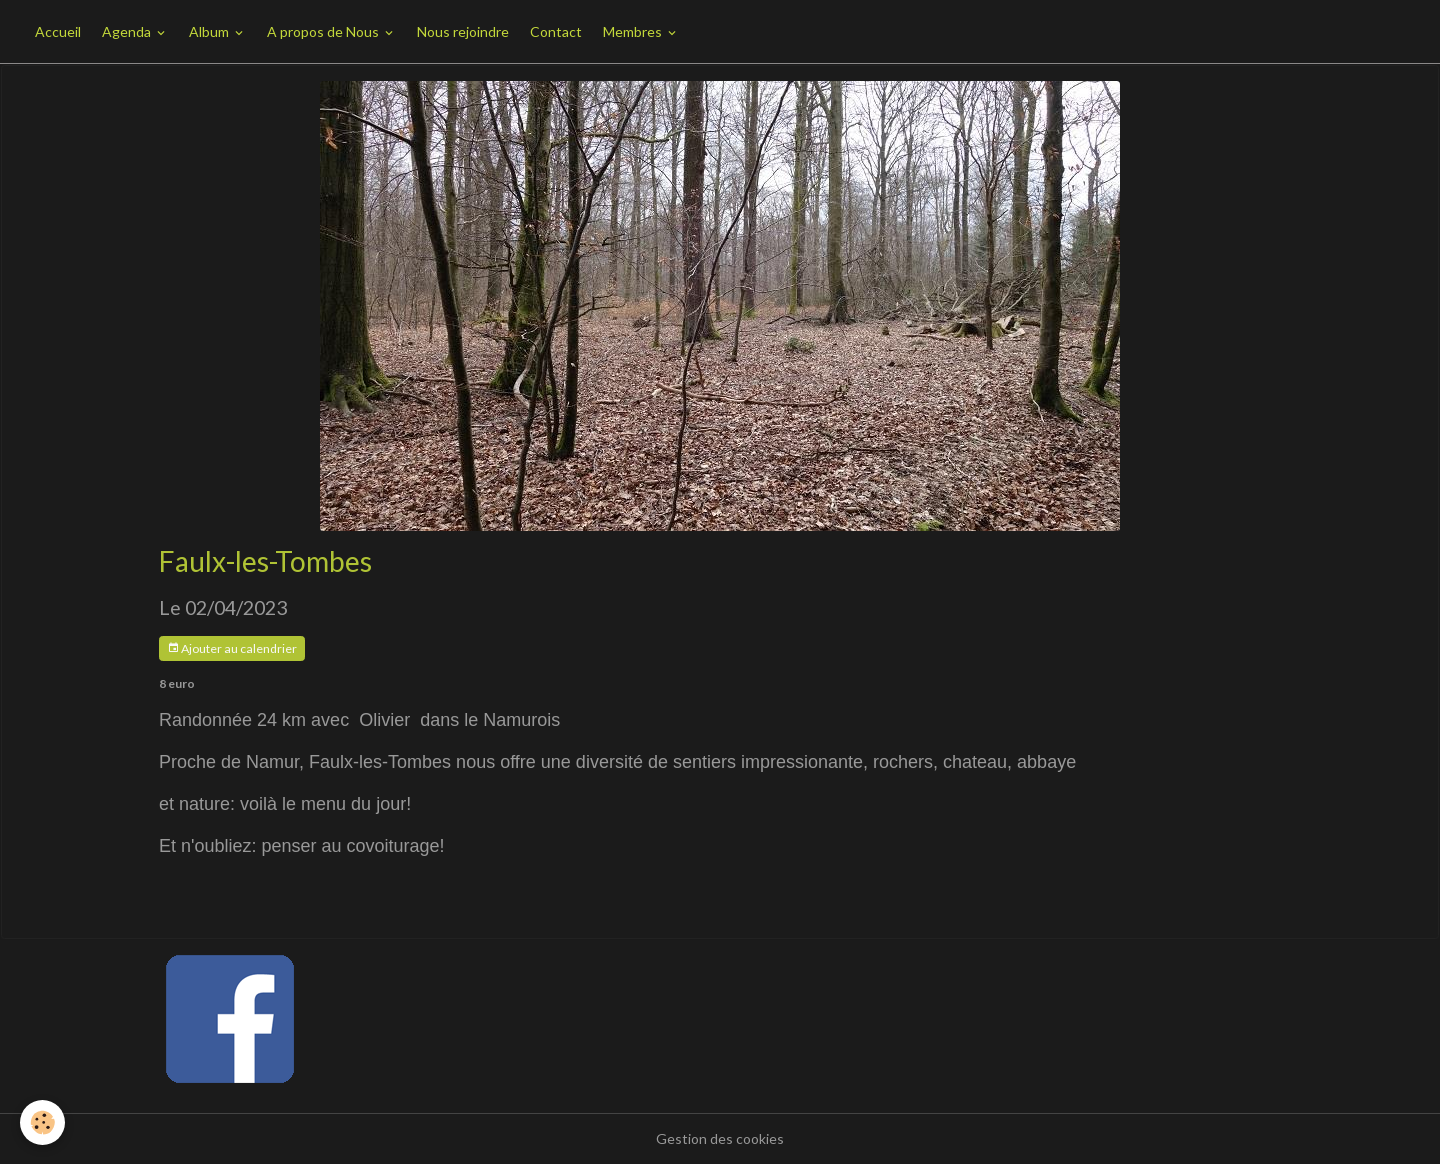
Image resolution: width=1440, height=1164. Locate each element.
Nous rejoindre (463, 31)
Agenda (128, 31)
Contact (556, 31)
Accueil (58, 31)
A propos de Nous (324, 31)
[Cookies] (42, 1122)
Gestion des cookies (720, 1138)
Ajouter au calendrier (232, 648)
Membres (634, 31)
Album (210, 31)
